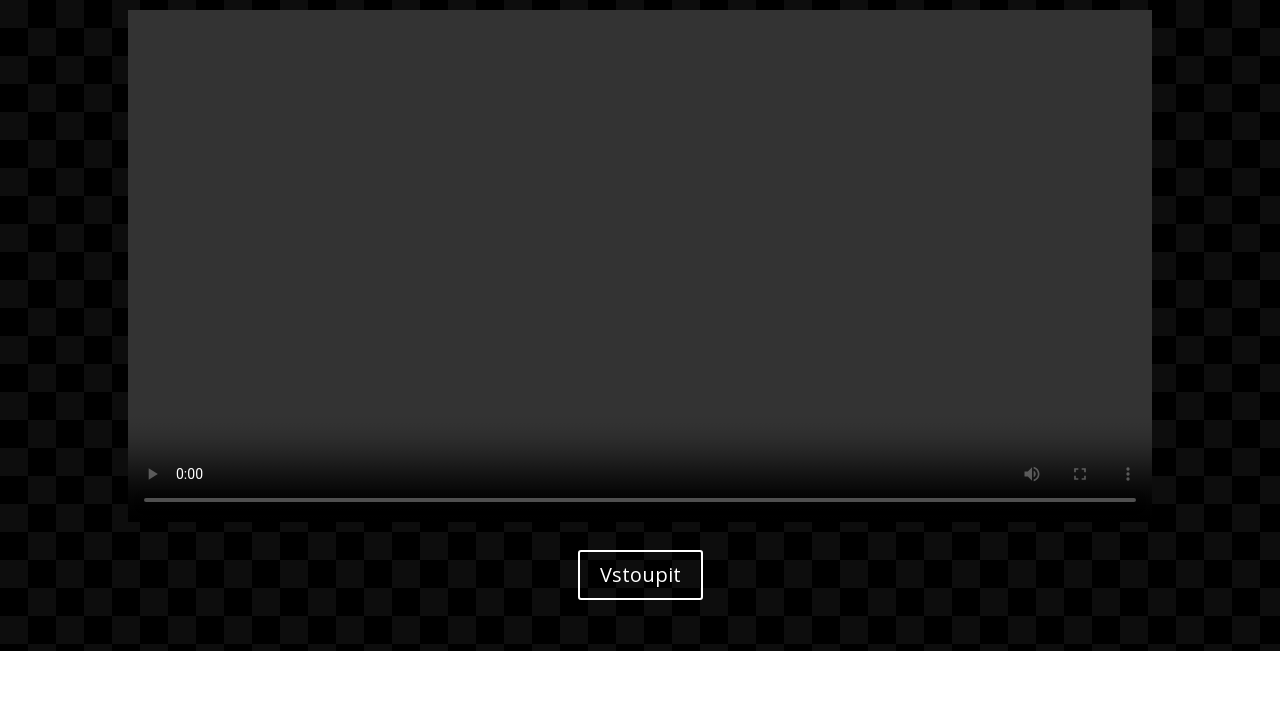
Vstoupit (640, 574)
